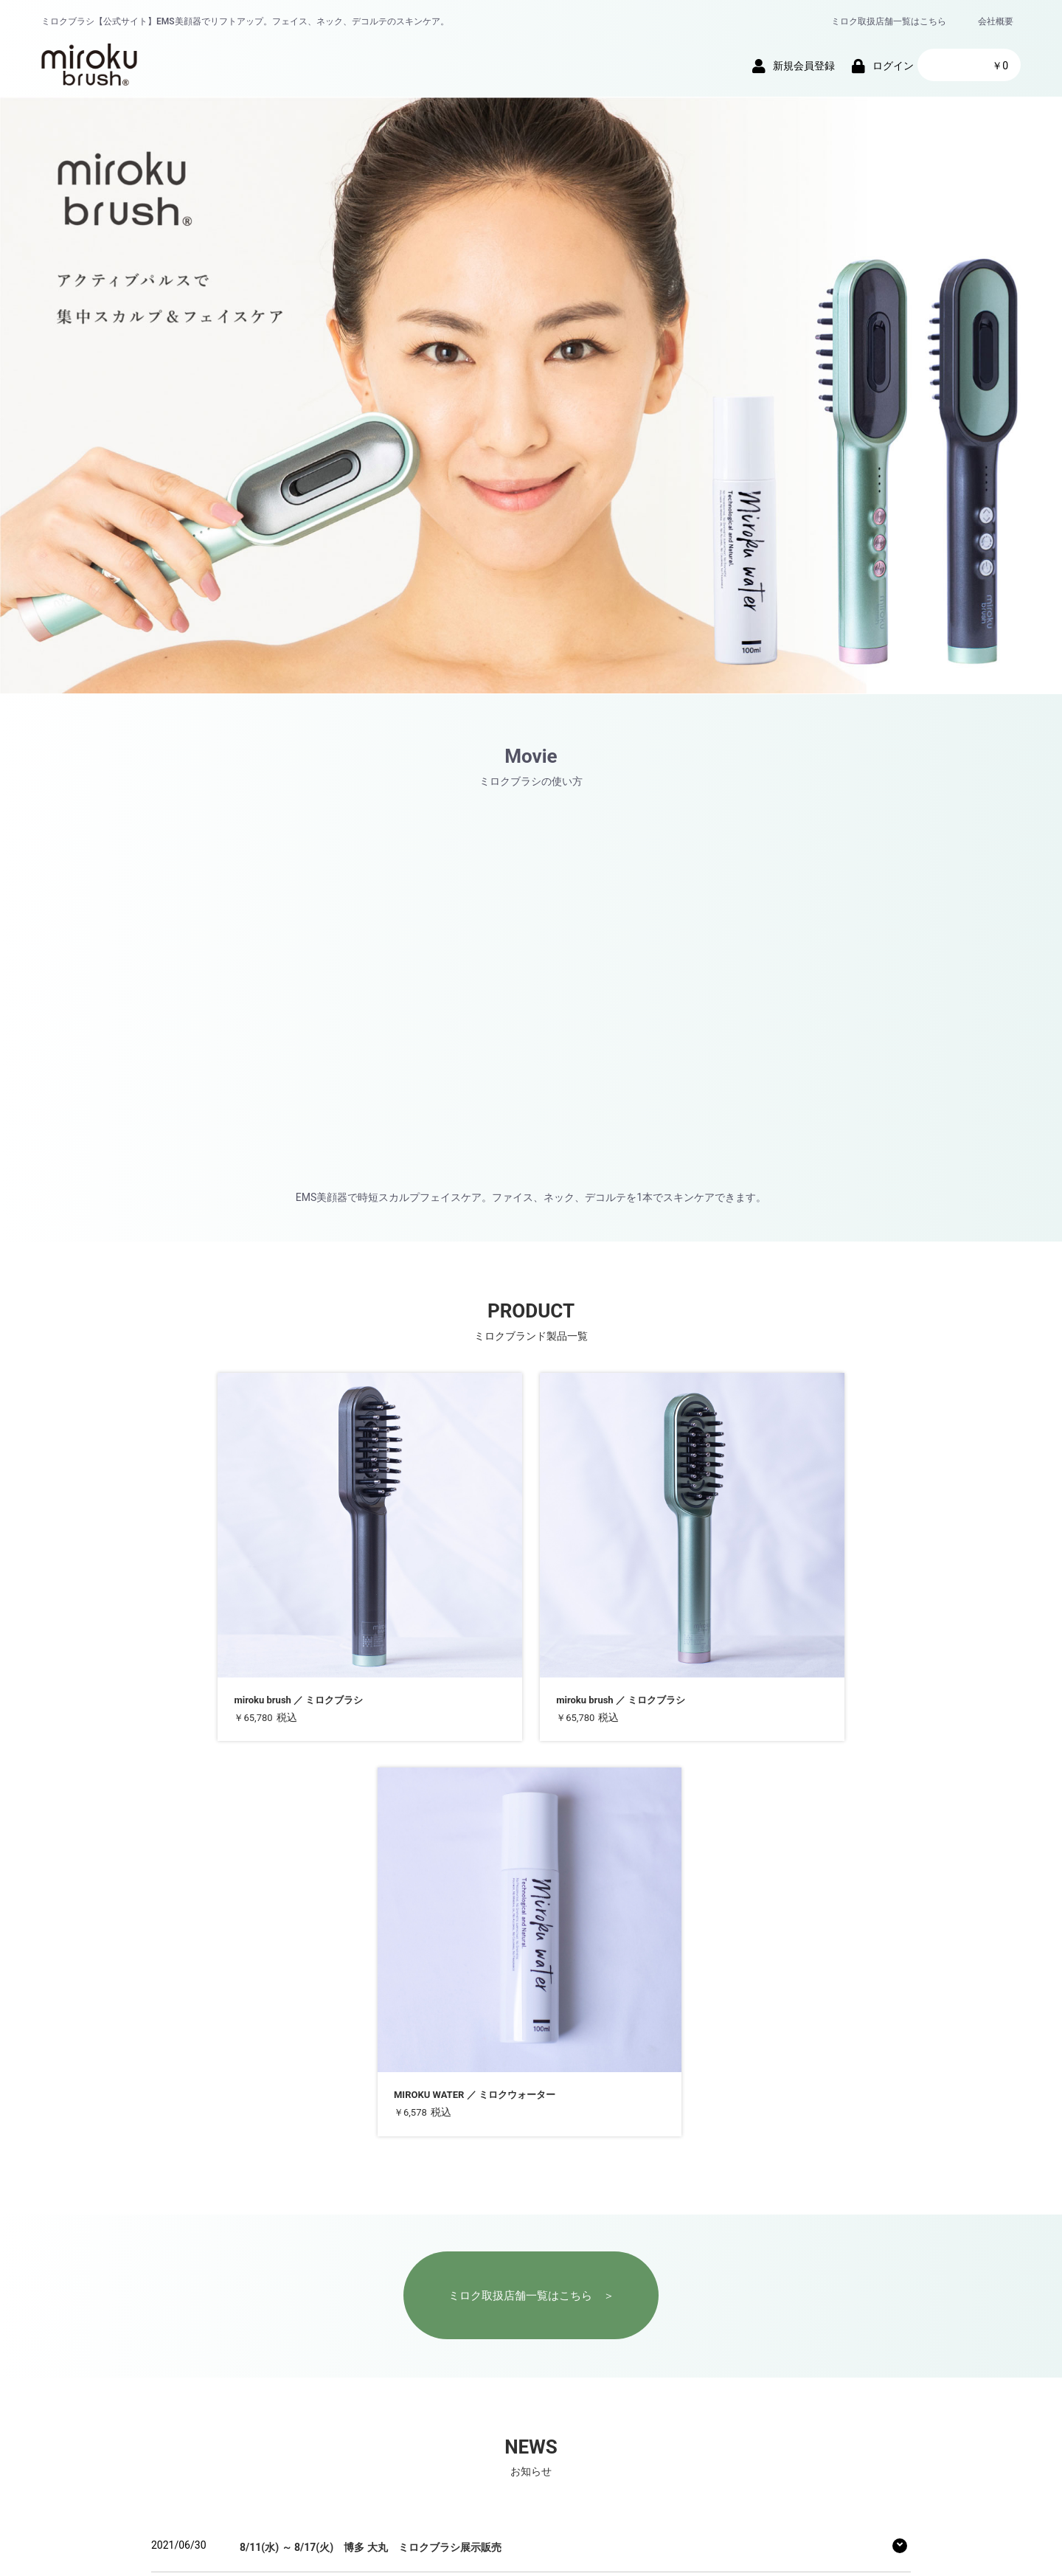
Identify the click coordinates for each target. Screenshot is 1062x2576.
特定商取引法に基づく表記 (581, 2386)
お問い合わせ (692, 2386)
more (176, 2317)
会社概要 (995, 21)
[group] (531, 395)
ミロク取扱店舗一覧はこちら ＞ (531, 1831)
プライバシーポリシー (450, 2386)
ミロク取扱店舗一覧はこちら (888, 21)
